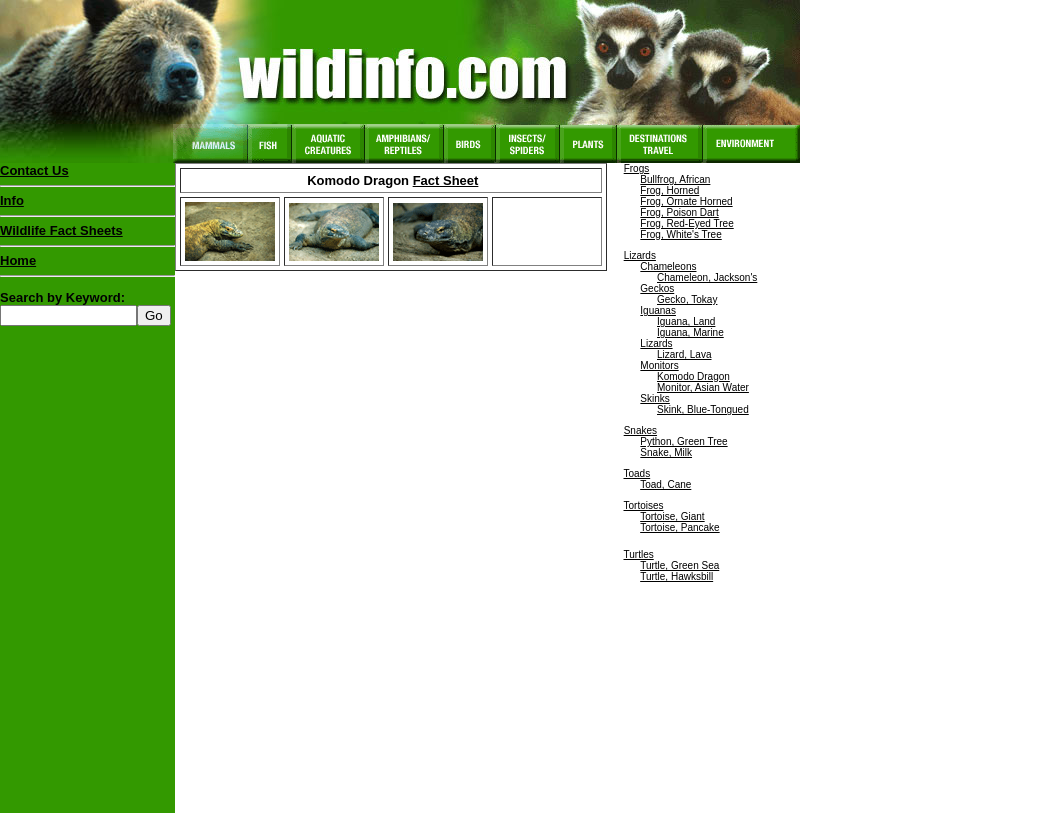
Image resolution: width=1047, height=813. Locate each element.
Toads (637, 473)
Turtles (639, 554)
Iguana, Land (686, 321)
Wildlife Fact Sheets (87, 235)
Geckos (657, 288)
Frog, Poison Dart (679, 212)
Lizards (640, 255)
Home (18, 260)
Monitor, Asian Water (703, 387)
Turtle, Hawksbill (676, 576)
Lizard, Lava (684, 354)
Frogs (637, 168)
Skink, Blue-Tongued (703, 409)
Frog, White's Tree (680, 234)
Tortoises (644, 505)
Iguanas (658, 310)
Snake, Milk (666, 452)
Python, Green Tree (683, 441)
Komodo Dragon (693, 376)
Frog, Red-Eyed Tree (686, 223)
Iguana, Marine (690, 332)
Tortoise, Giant (672, 516)
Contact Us (34, 170)
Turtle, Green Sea (679, 565)
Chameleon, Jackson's (707, 277)
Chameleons (668, 266)
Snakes (640, 430)
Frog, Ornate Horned (686, 201)
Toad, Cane (665, 484)
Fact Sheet (446, 180)
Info (12, 200)
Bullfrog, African (675, 179)
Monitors (659, 365)
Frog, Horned (669, 190)
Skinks (654, 398)
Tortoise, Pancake (680, 527)
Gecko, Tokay (687, 299)
